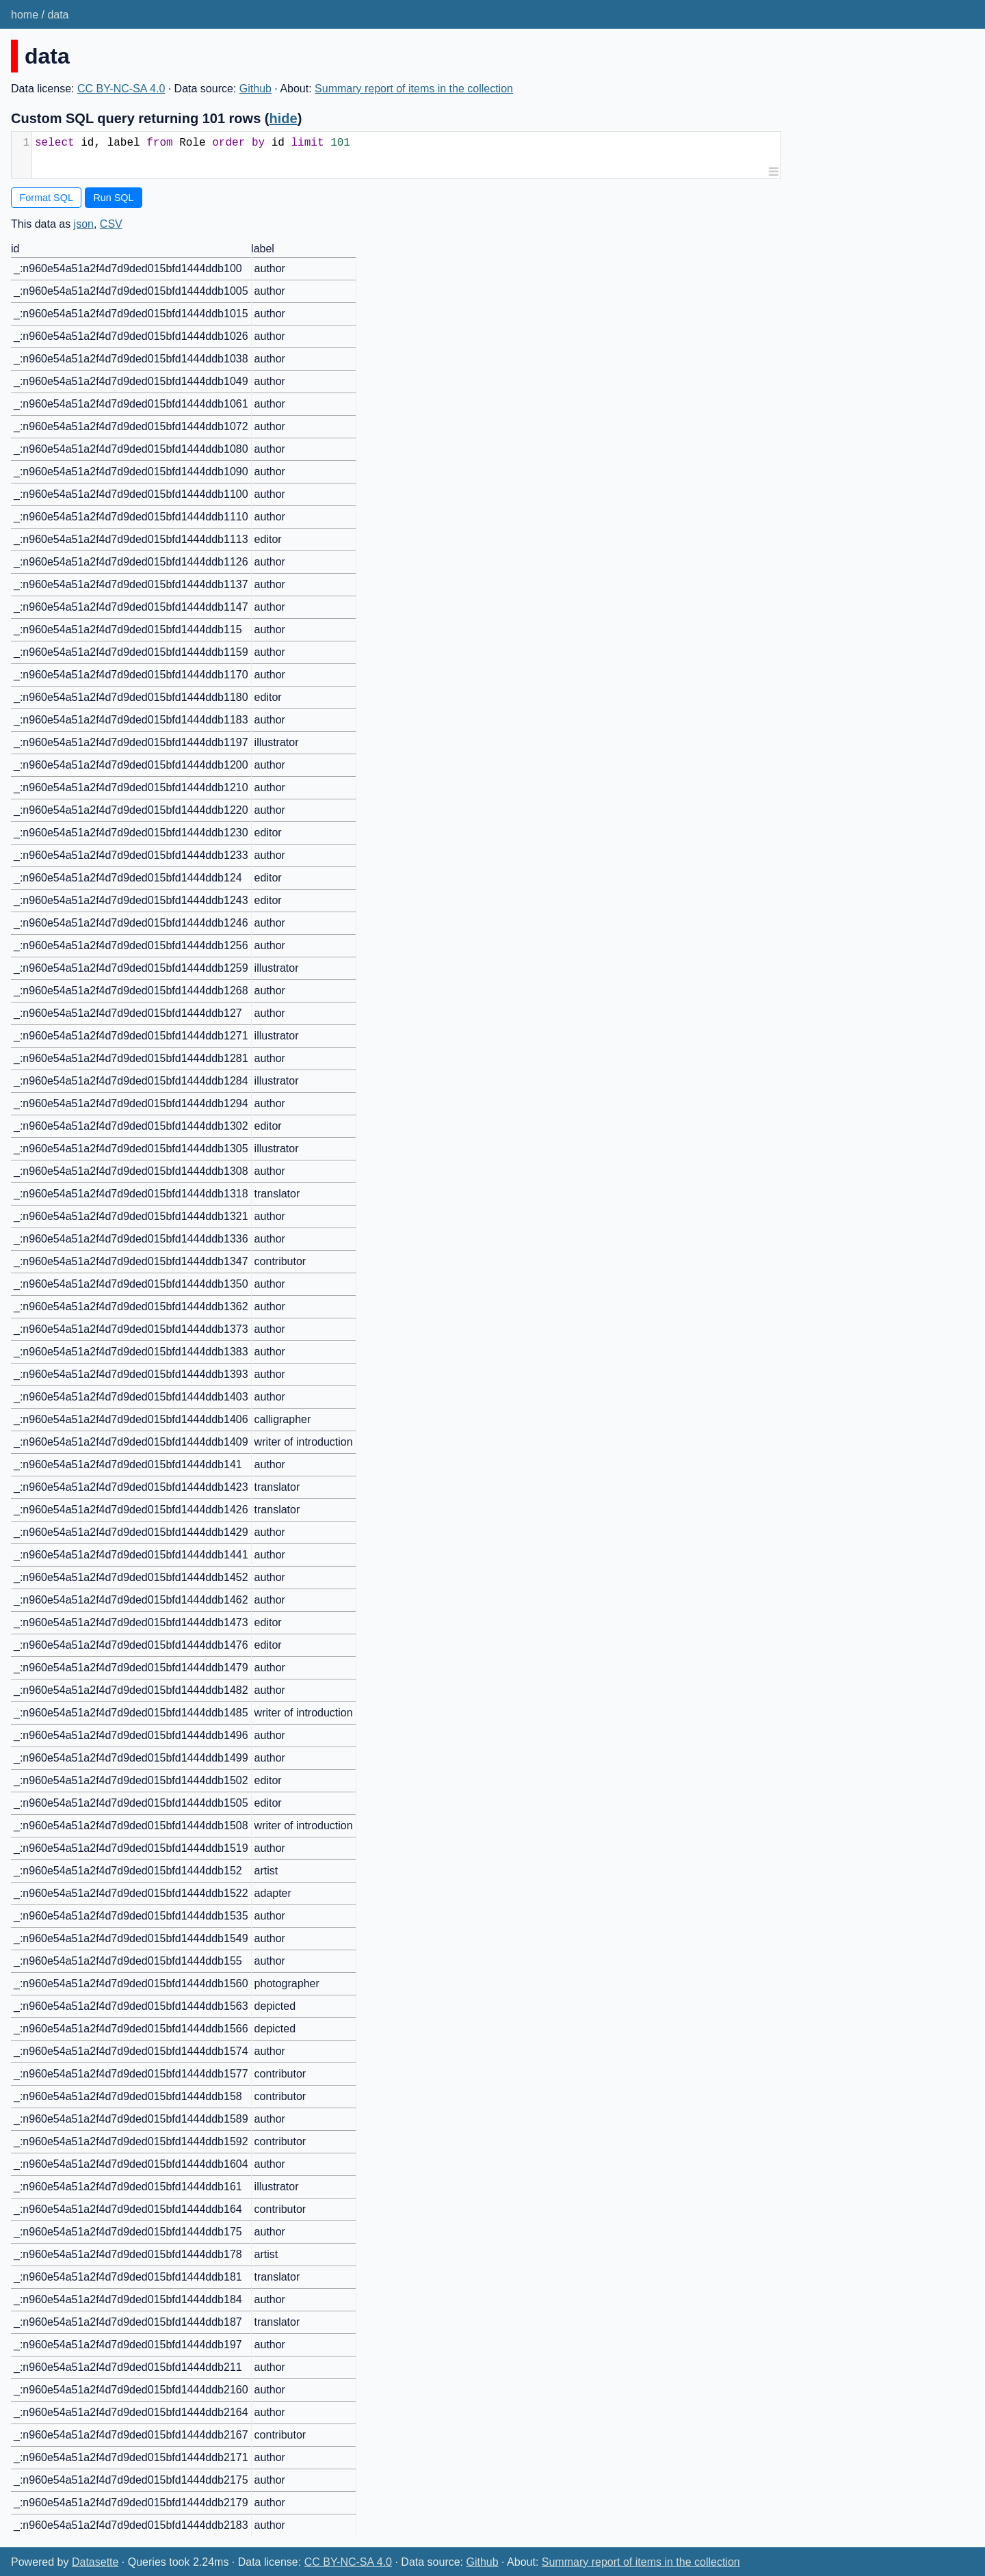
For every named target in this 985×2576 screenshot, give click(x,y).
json (84, 224)
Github (255, 88)
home (24, 15)
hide (284, 118)
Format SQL (46, 197)
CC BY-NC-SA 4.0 (121, 88)
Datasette (95, 2562)
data (57, 15)
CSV (111, 224)
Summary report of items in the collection (414, 88)
